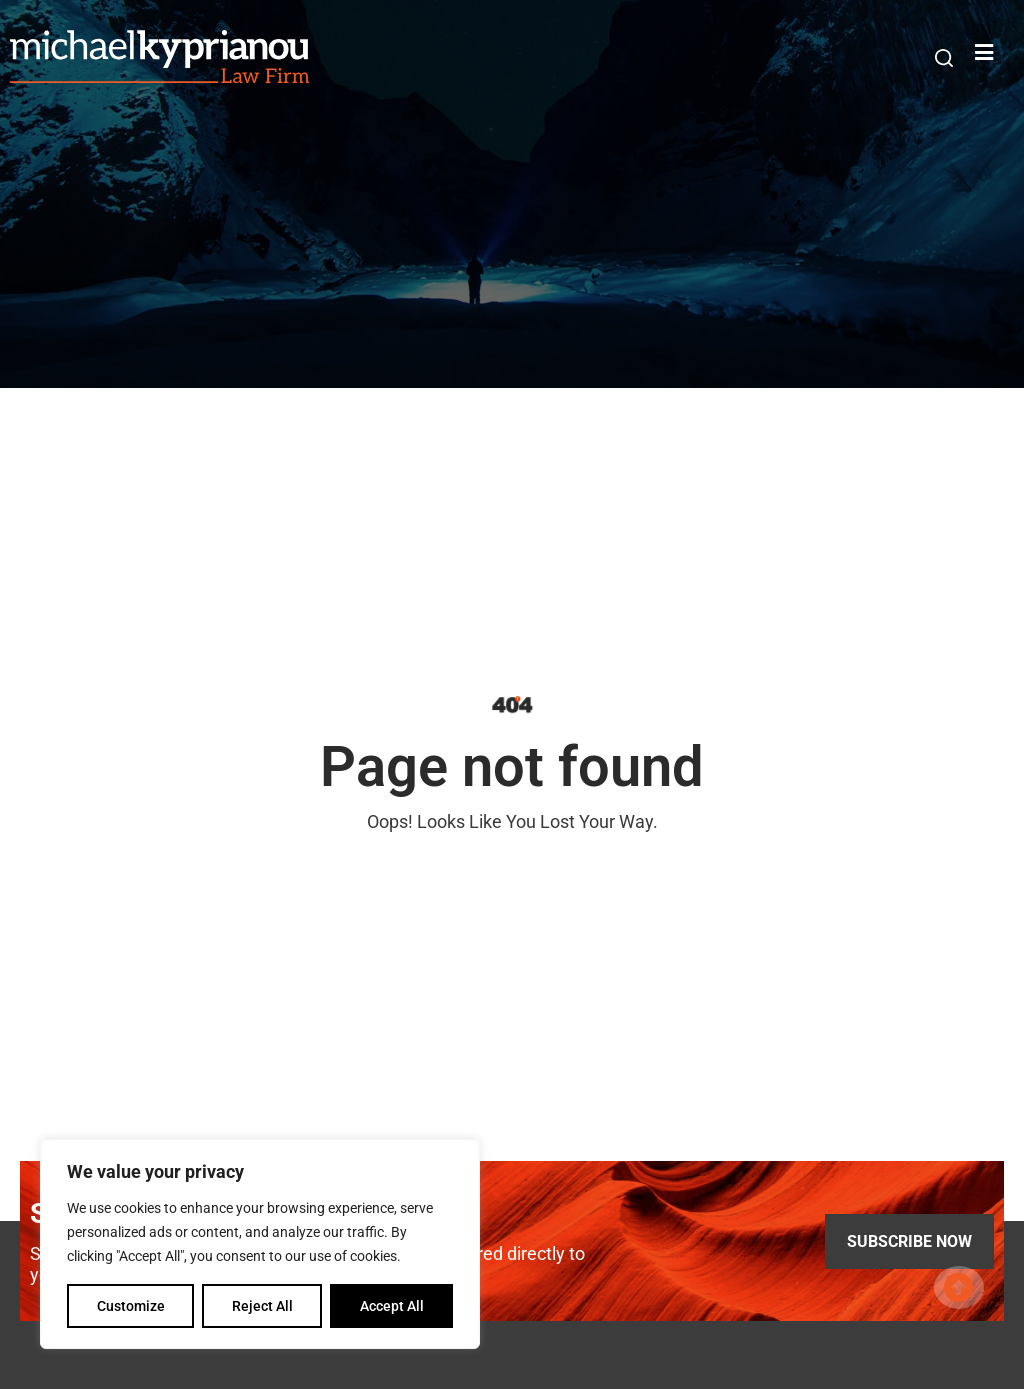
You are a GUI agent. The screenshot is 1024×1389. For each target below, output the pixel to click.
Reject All (262, 1306)
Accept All (392, 1306)
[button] (944, 58)
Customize (131, 1306)
